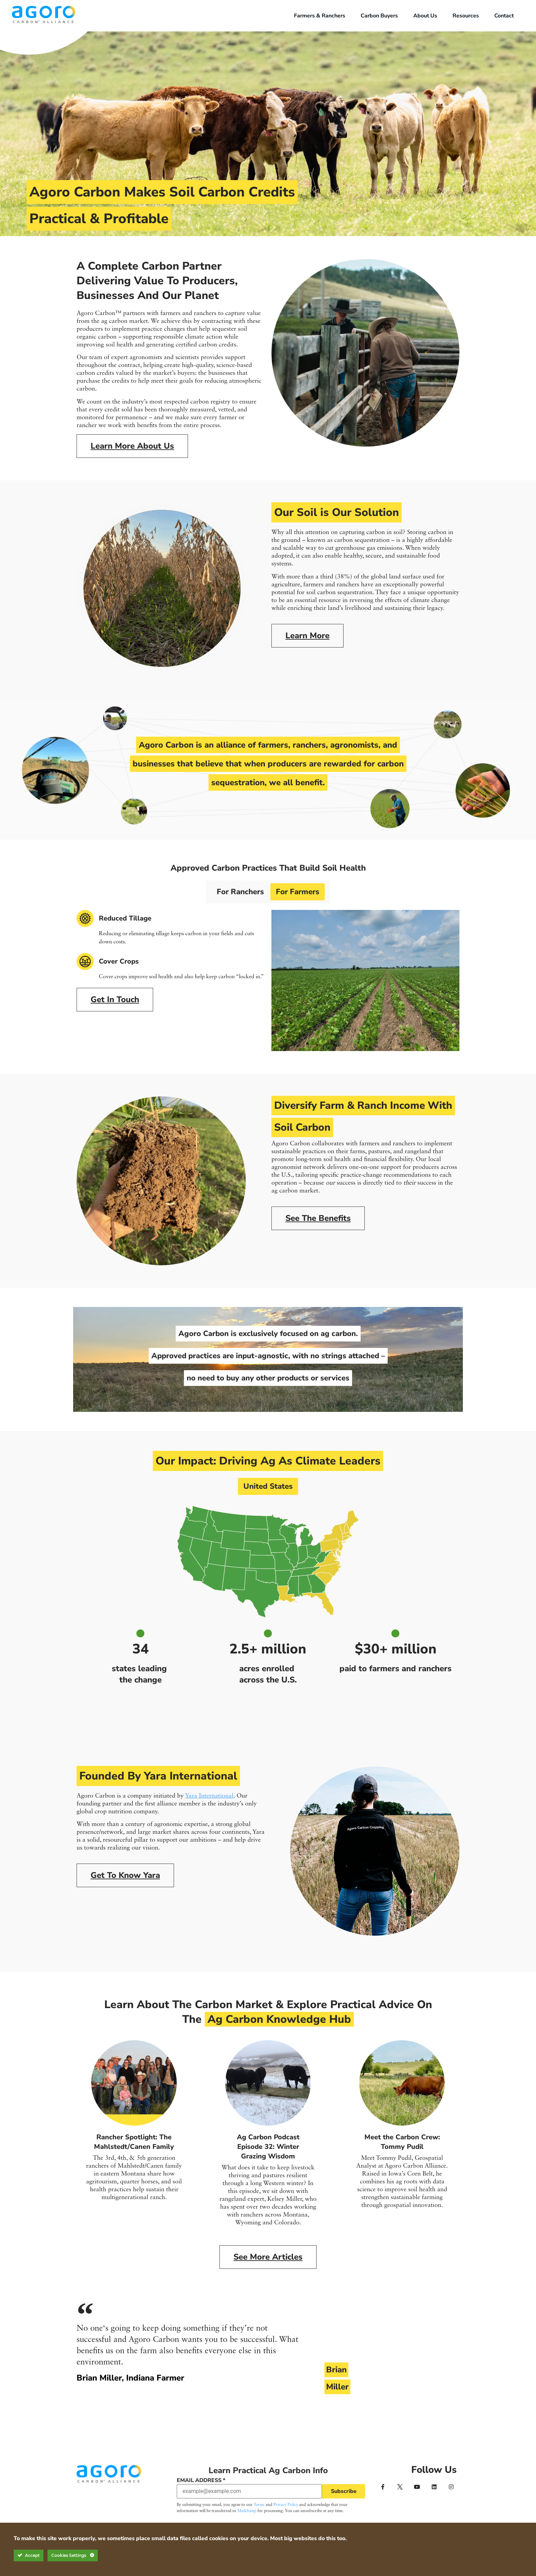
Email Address (201, 2480)
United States (268, 1486)
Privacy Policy (285, 2505)
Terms (259, 2505)
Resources (466, 15)
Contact (504, 15)
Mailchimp (246, 2511)
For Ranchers (238, 891)
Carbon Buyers (379, 15)
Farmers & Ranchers (319, 15)
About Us (425, 15)
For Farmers (299, 891)
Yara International (209, 1796)
